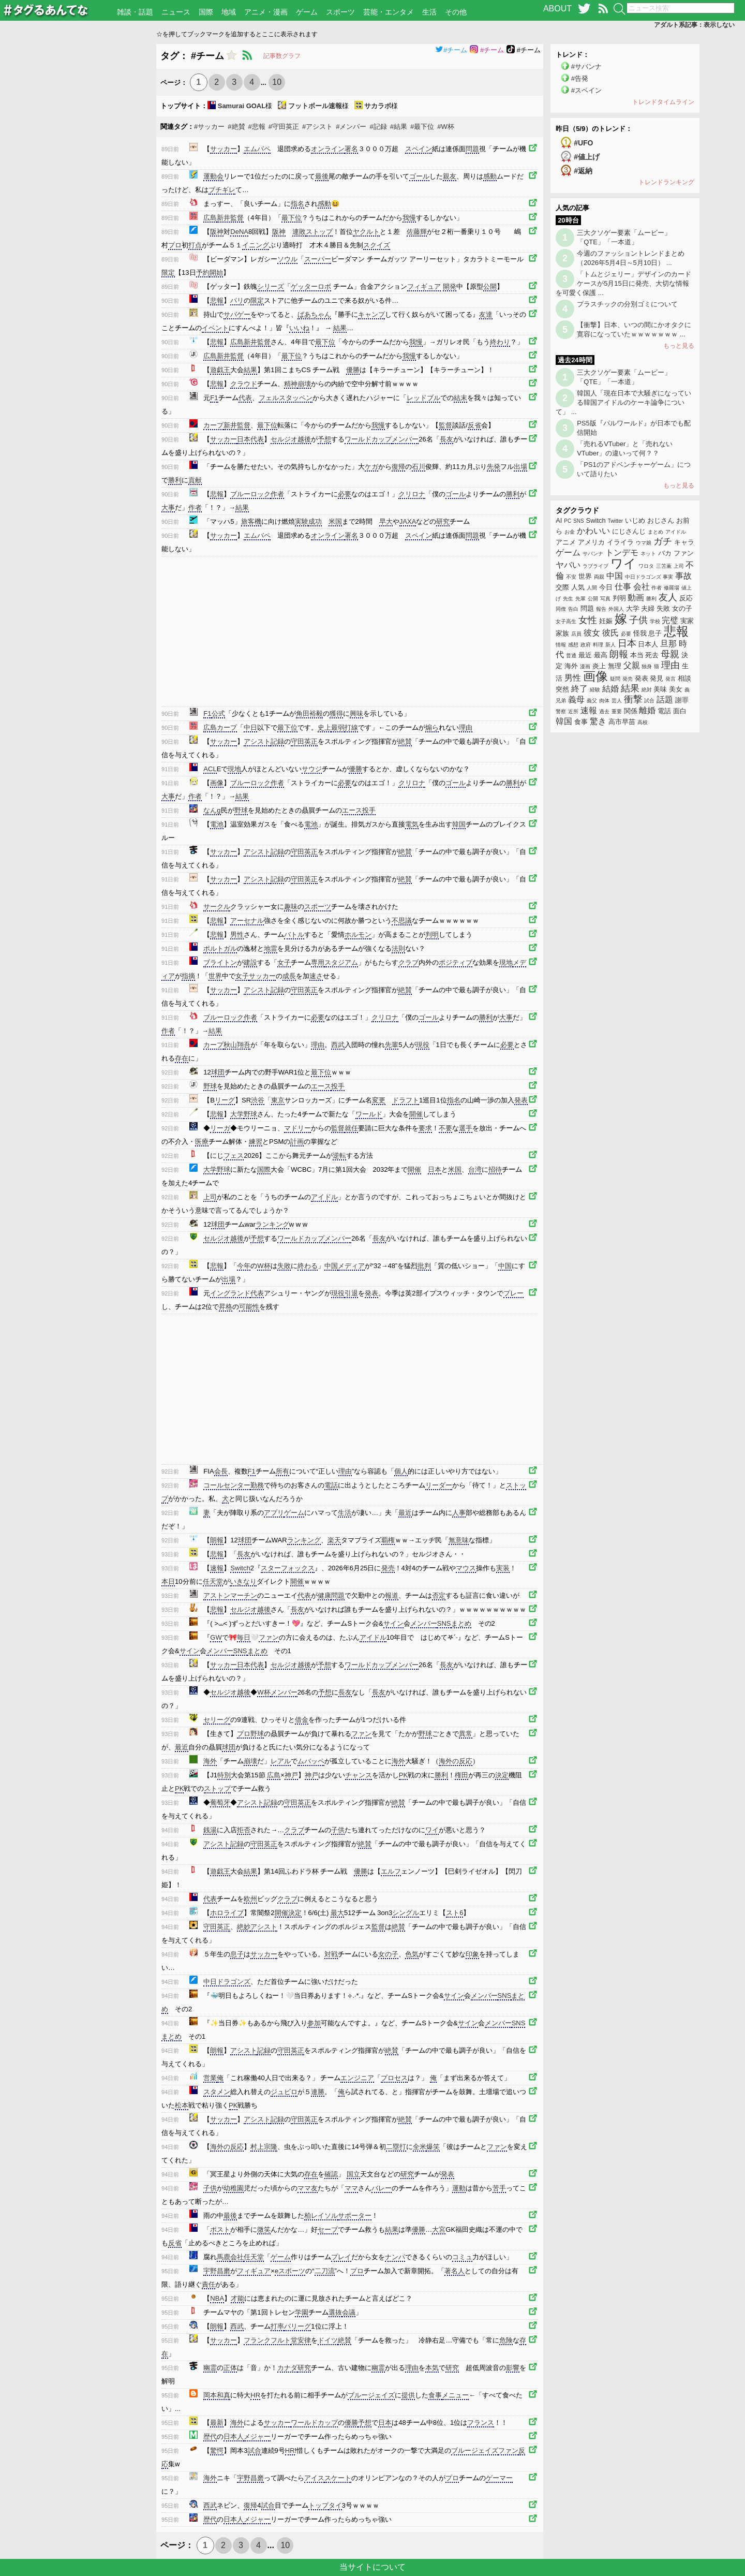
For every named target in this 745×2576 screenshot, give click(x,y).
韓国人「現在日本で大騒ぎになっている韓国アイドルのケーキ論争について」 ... (623, 402)
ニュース (175, 12)
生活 (429, 12)
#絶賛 (236, 126)
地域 (228, 12)
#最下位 (422, 126)
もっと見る (678, 345)
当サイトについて (372, 2567)
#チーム (451, 50)
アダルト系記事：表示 (694, 24)
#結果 (398, 126)
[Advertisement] (78, 199)
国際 (206, 12)
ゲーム (307, 12)
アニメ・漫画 (266, 12)
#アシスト (317, 126)
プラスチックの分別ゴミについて (627, 304)
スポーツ (340, 12)
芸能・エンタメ (388, 12)
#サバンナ (586, 66)
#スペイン (586, 90)
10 (276, 82)
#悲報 (256, 126)
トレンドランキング (666, 182)
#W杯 (445, 126)
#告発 (579, 78)
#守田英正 (284, 126)
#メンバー (351, 126)
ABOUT (557, 8)
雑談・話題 (135, 12)
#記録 (378, 126)
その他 (456, 12)
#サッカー (209, 126)
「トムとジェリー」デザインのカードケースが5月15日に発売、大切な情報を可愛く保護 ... (623, 283)
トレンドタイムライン (663, 102)
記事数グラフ (282, 56)
